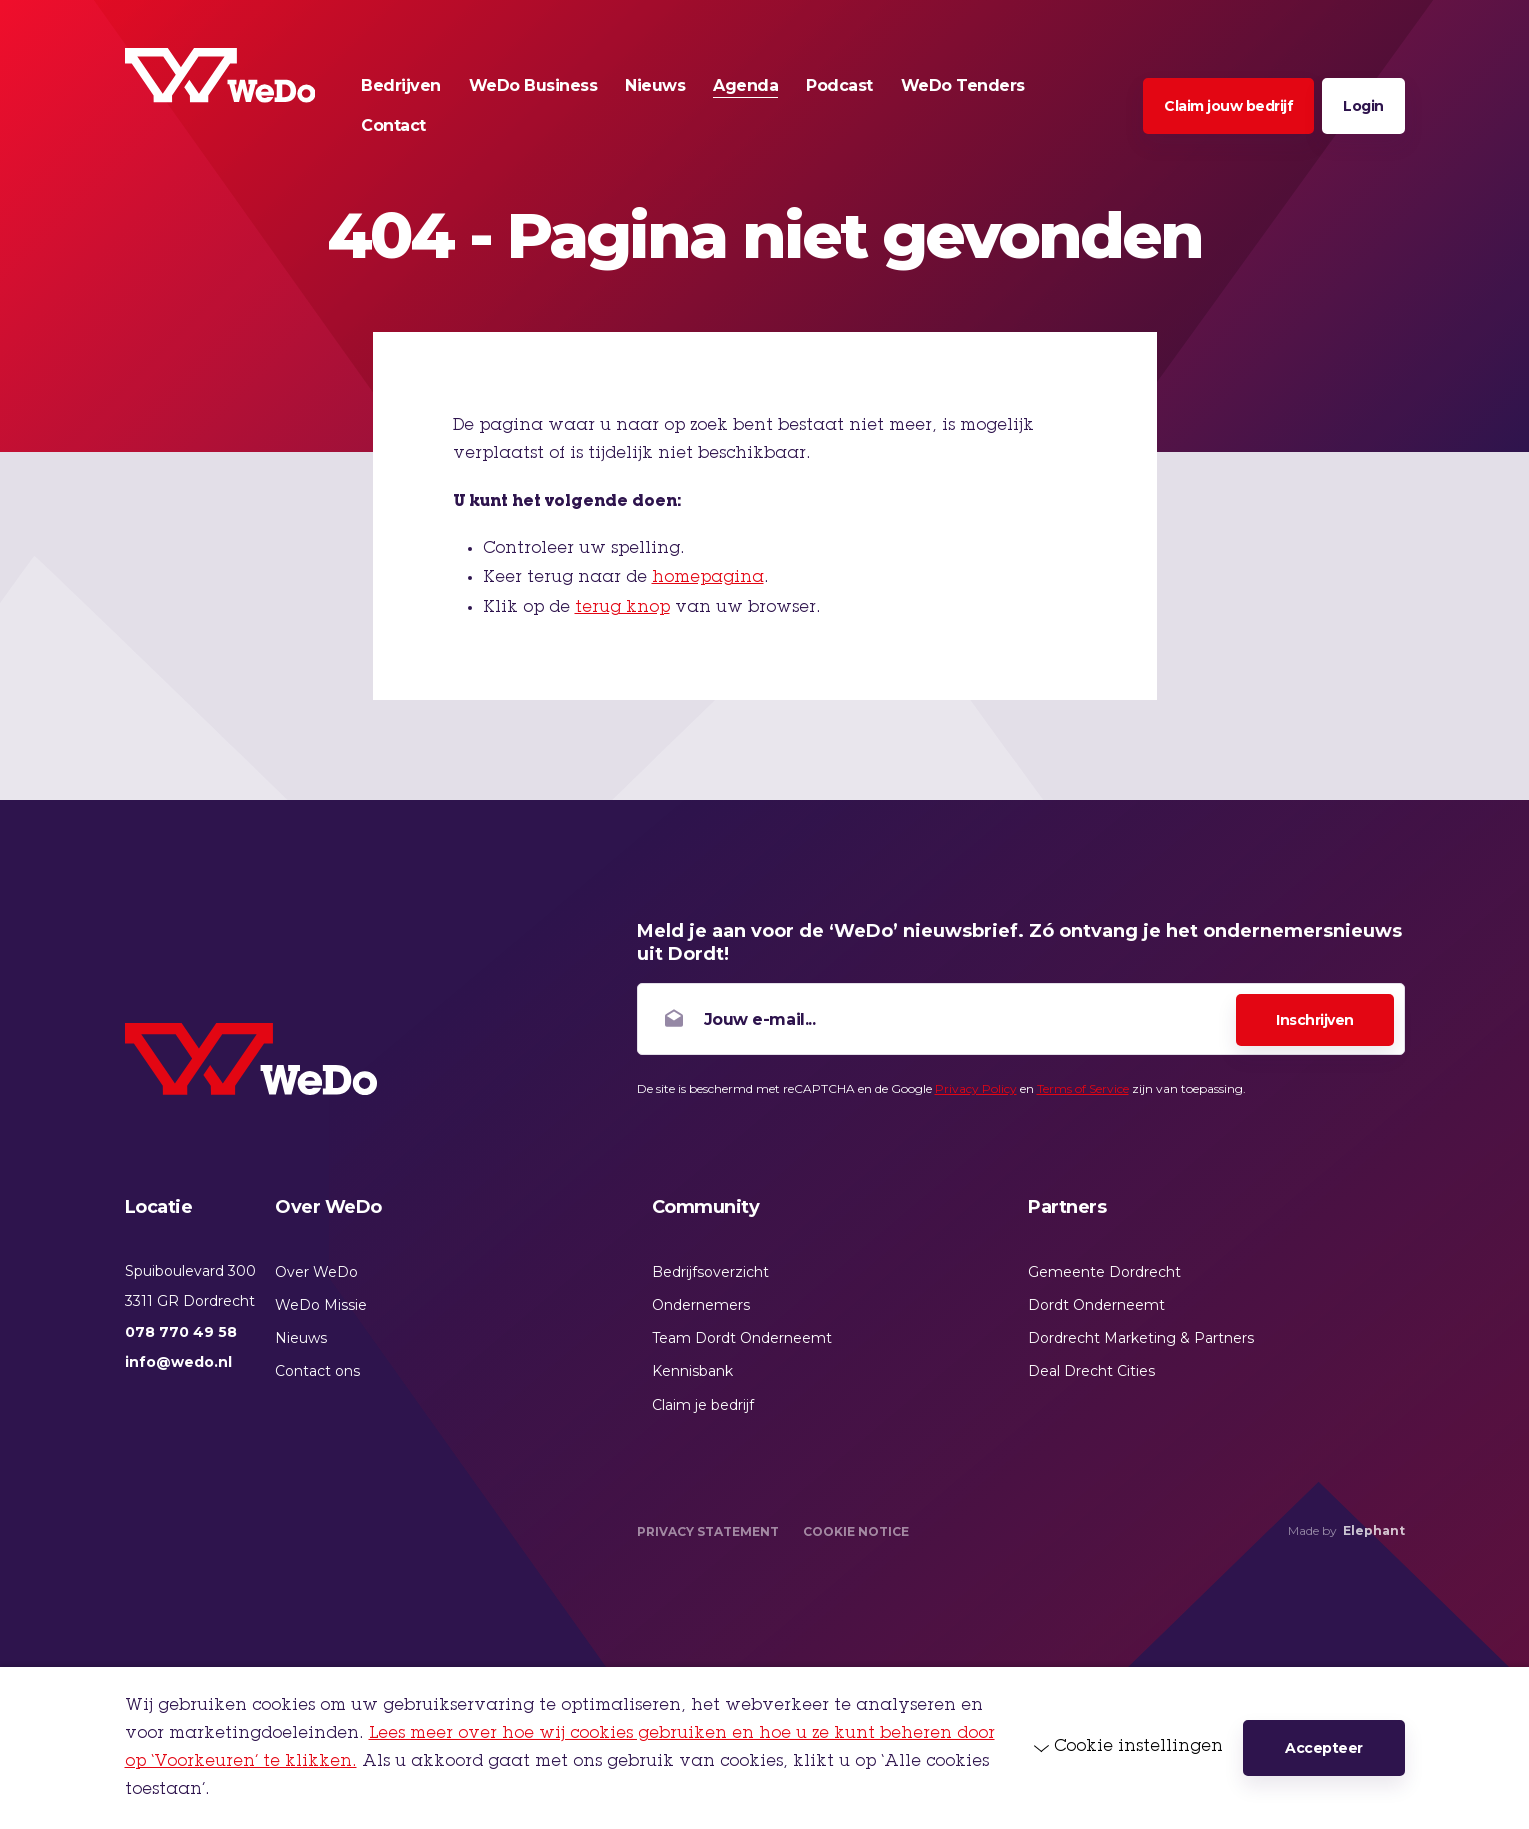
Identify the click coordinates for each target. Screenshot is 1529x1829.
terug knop (622, 608)
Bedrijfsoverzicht (710, 1272)
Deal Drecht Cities (1091, 1371)
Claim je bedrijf (703, 1405)
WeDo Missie (321, 1305)
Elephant (1374, 1530)
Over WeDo (316, 1272)
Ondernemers (701, 1305)
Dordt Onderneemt (1096, 1305)
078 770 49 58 (181, 1332)
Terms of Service (1083, 1088)
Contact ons (317, 1371)
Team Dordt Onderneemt (742, 1338)
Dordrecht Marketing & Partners (1141, 1338)
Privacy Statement (708, 1531)
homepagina (708, 578)
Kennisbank (692, 1371)
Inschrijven (1315, 1020)
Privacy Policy (976, 1088)
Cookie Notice (856, 1531)
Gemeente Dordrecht (1104, 1272)
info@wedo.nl (178, 1362)
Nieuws (301, 1338)
